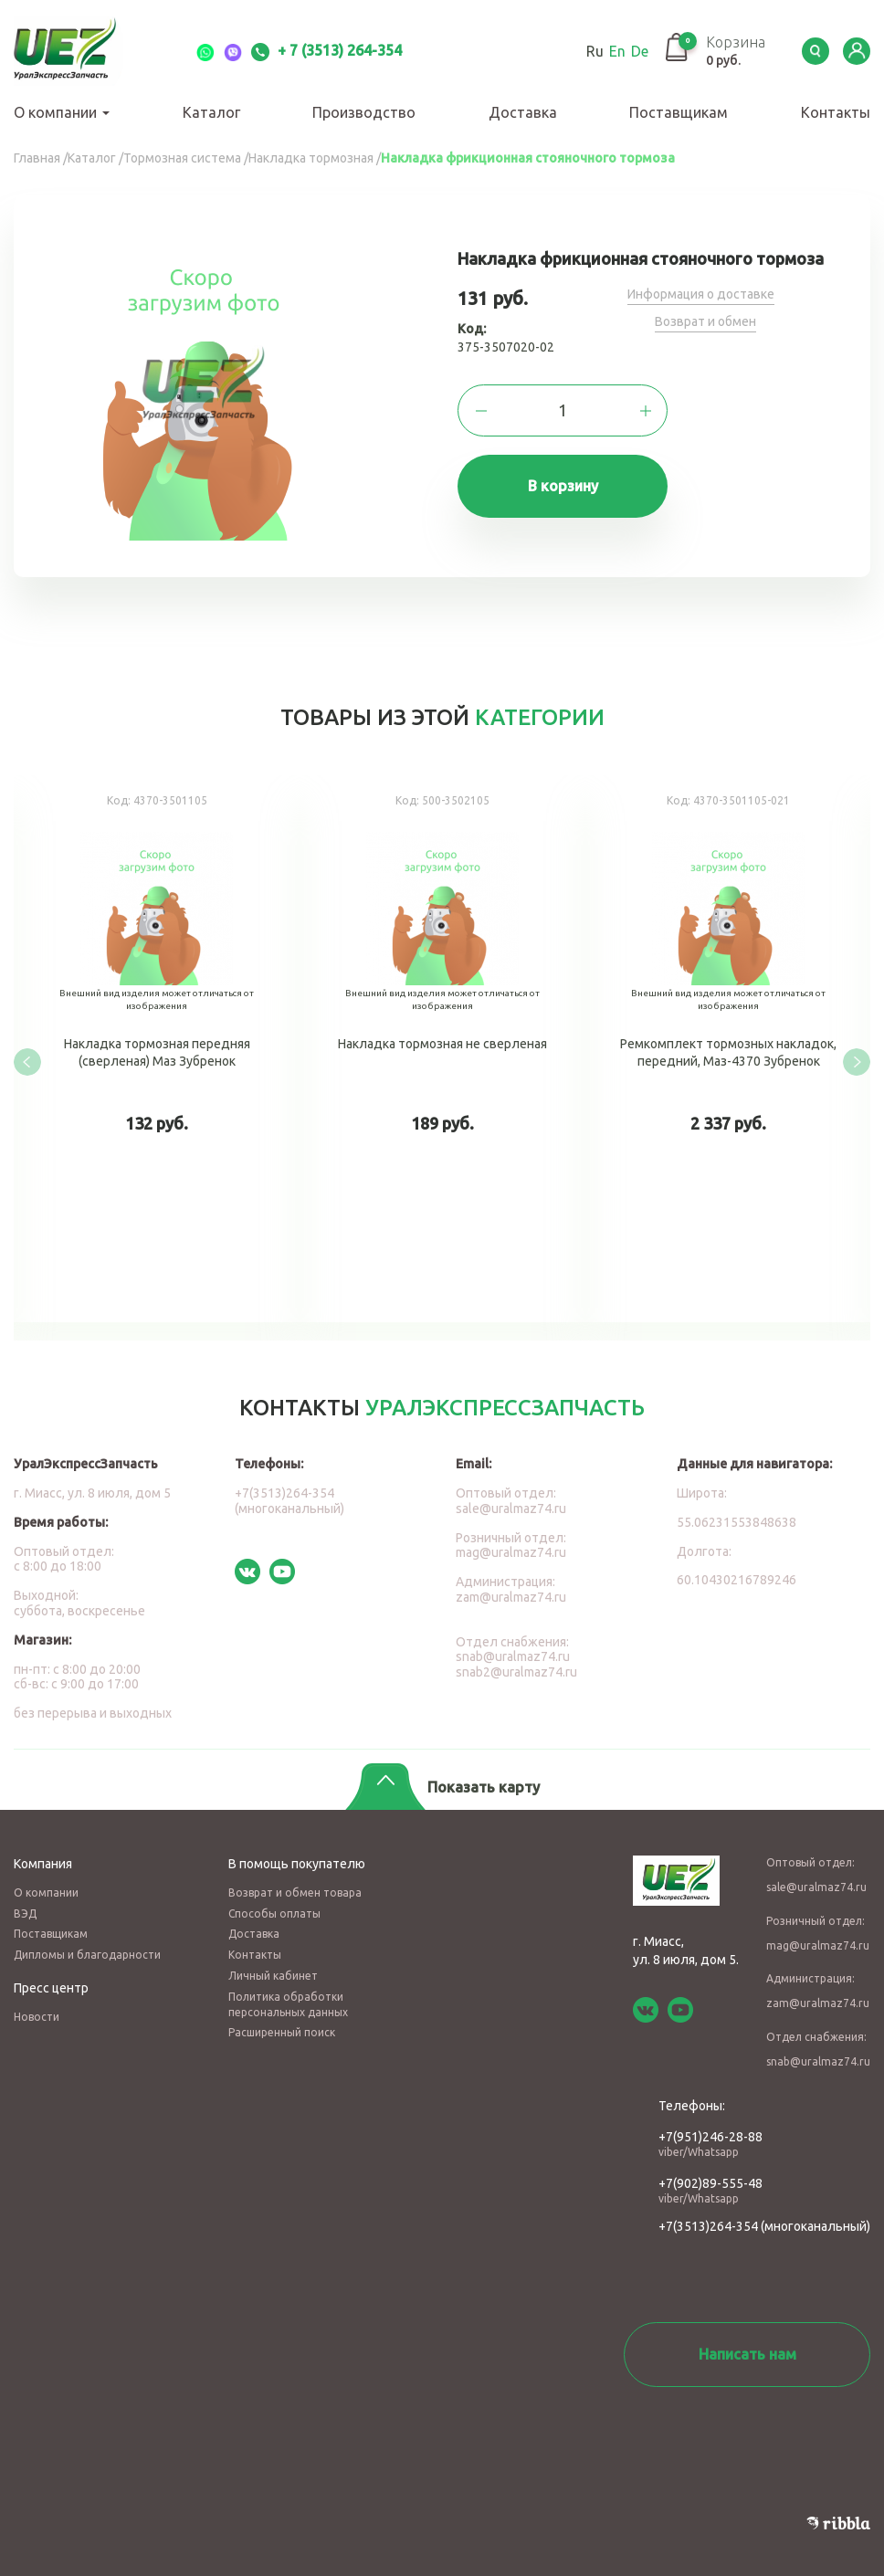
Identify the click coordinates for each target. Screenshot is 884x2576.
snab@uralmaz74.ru (513, 1656)
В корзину (563, 486)
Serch (815, 51)
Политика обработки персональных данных (288, 2004)
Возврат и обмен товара (295, 1892)
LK (856, 51)
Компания (43, 1863)
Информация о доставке (700, 294)
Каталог (211, 112)
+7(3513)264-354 (708, 2226)
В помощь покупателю (296, 1863)
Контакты (835, 112)
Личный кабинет (273, 1976)
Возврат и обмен (705, 321)
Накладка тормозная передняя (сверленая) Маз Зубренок (157, 1048)
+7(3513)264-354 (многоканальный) (289, 1501)
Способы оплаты (274, 1913)
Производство (364, 112)
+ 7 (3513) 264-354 (326, 50)
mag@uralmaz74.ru (511, 1552)
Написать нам (747, 2354)
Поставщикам (678, 112)
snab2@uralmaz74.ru (516, 1672)
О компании (62, 112)
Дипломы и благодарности (87, 1955)
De (639, 51)
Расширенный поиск (281, 2032)
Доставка (523, 112)
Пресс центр (51, 1988)
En (617, 51)
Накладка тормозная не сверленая (442, 1048)
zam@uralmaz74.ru (511, 1597)
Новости (36, 2017)
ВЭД (25, 1913)
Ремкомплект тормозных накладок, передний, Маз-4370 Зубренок (728, 1048)
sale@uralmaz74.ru (511, 1508)
